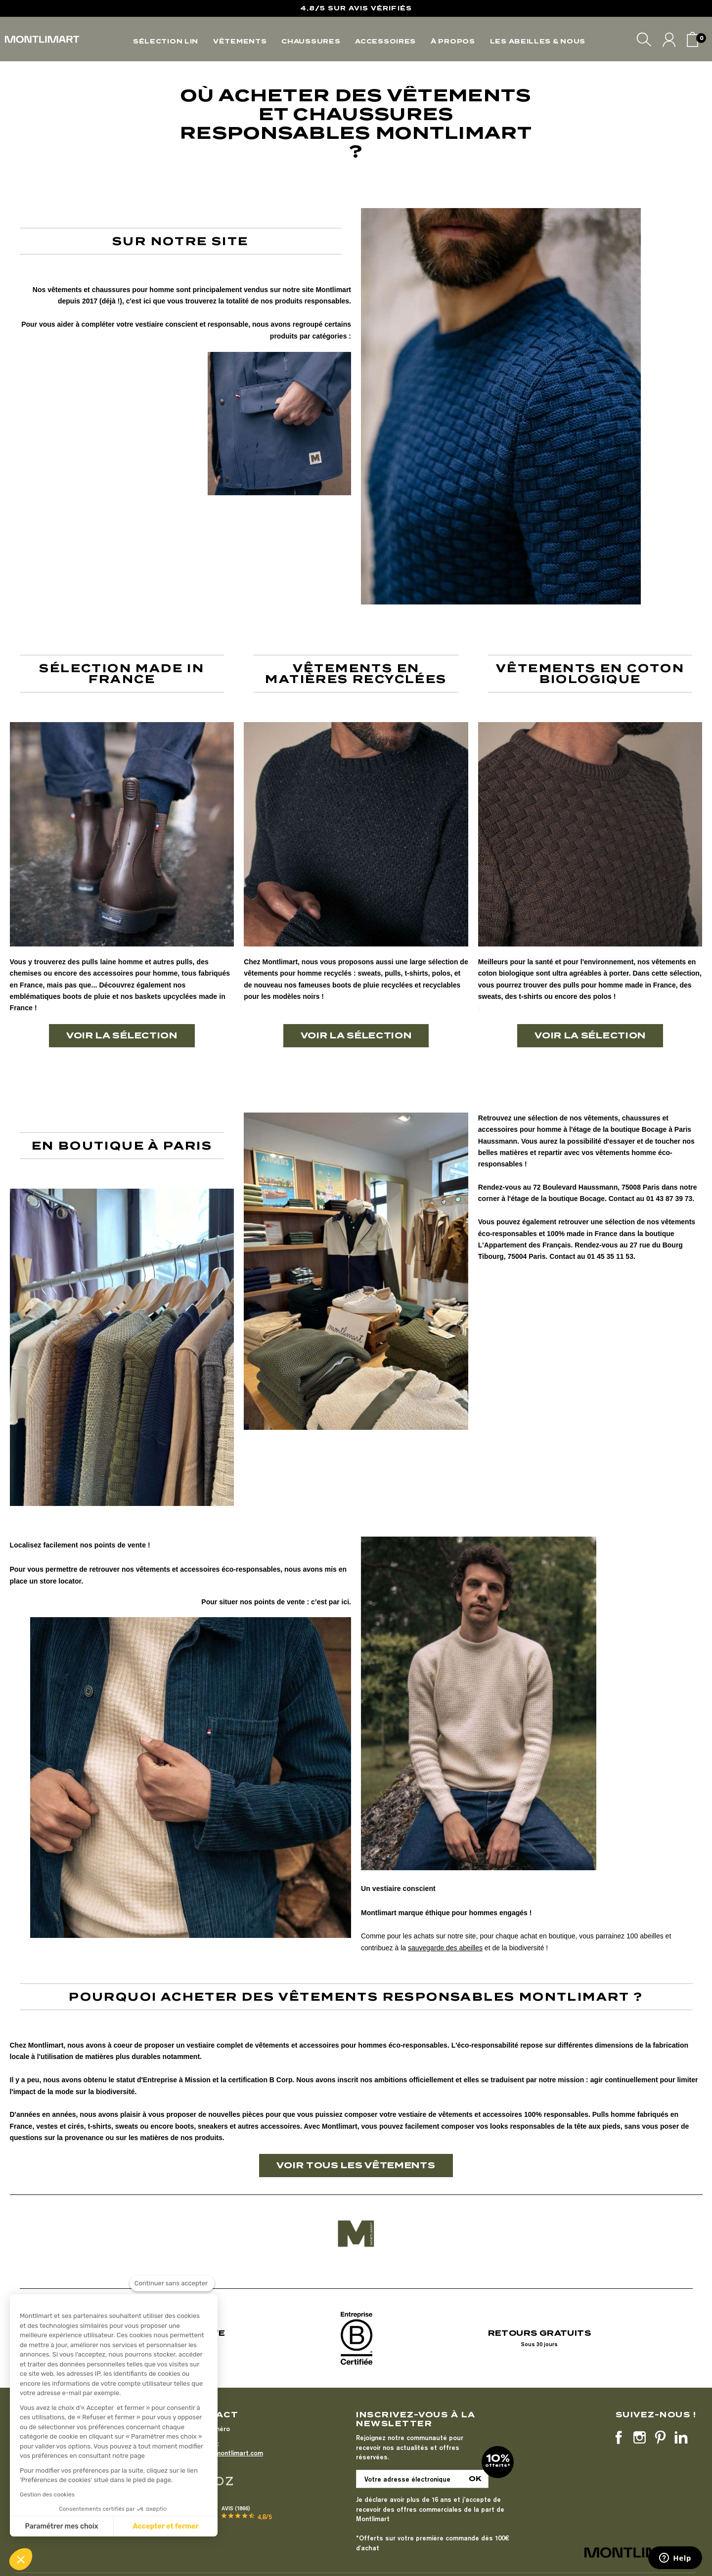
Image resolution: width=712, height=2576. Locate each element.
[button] (21, 2559)
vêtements (64, 290)
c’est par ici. (331, 1602)
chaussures (111, 290)
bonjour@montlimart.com (224, 2453)
